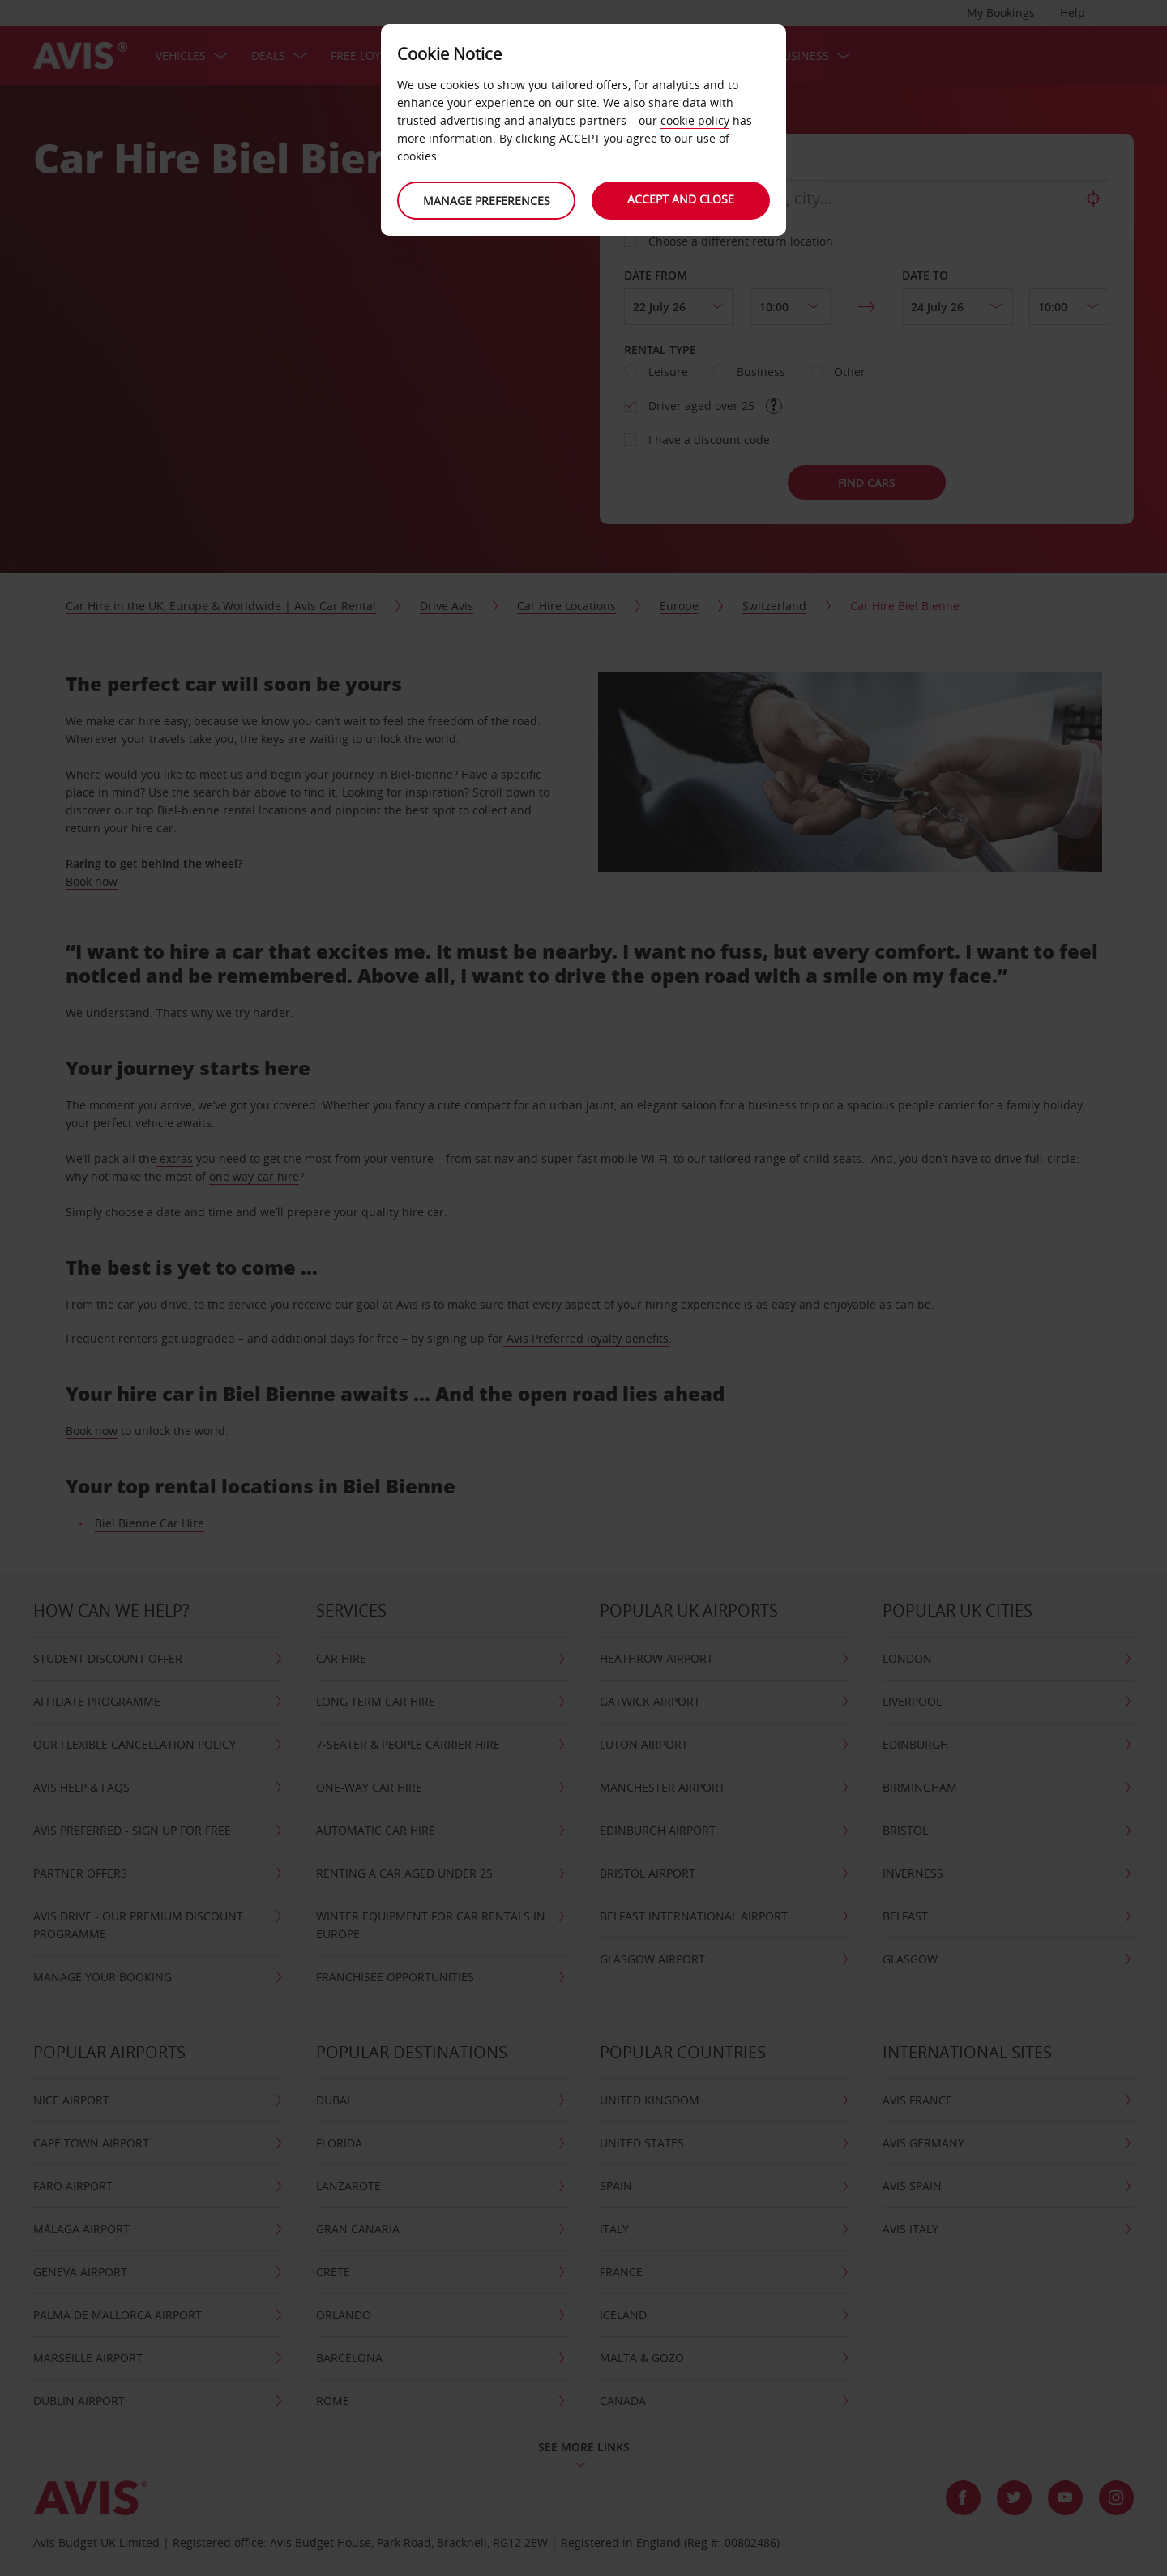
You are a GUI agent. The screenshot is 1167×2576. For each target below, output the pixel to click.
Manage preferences (486, 200)
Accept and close (680, 199)
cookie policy (694, 120)
